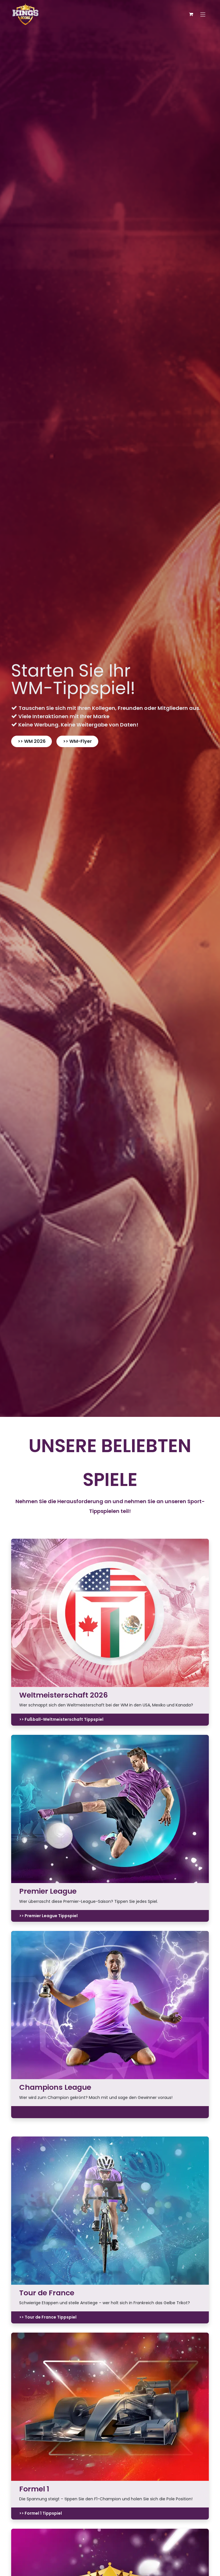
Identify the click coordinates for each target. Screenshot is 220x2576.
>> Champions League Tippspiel (52, 2112)
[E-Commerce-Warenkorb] (191, 14)
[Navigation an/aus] (203, 14)
